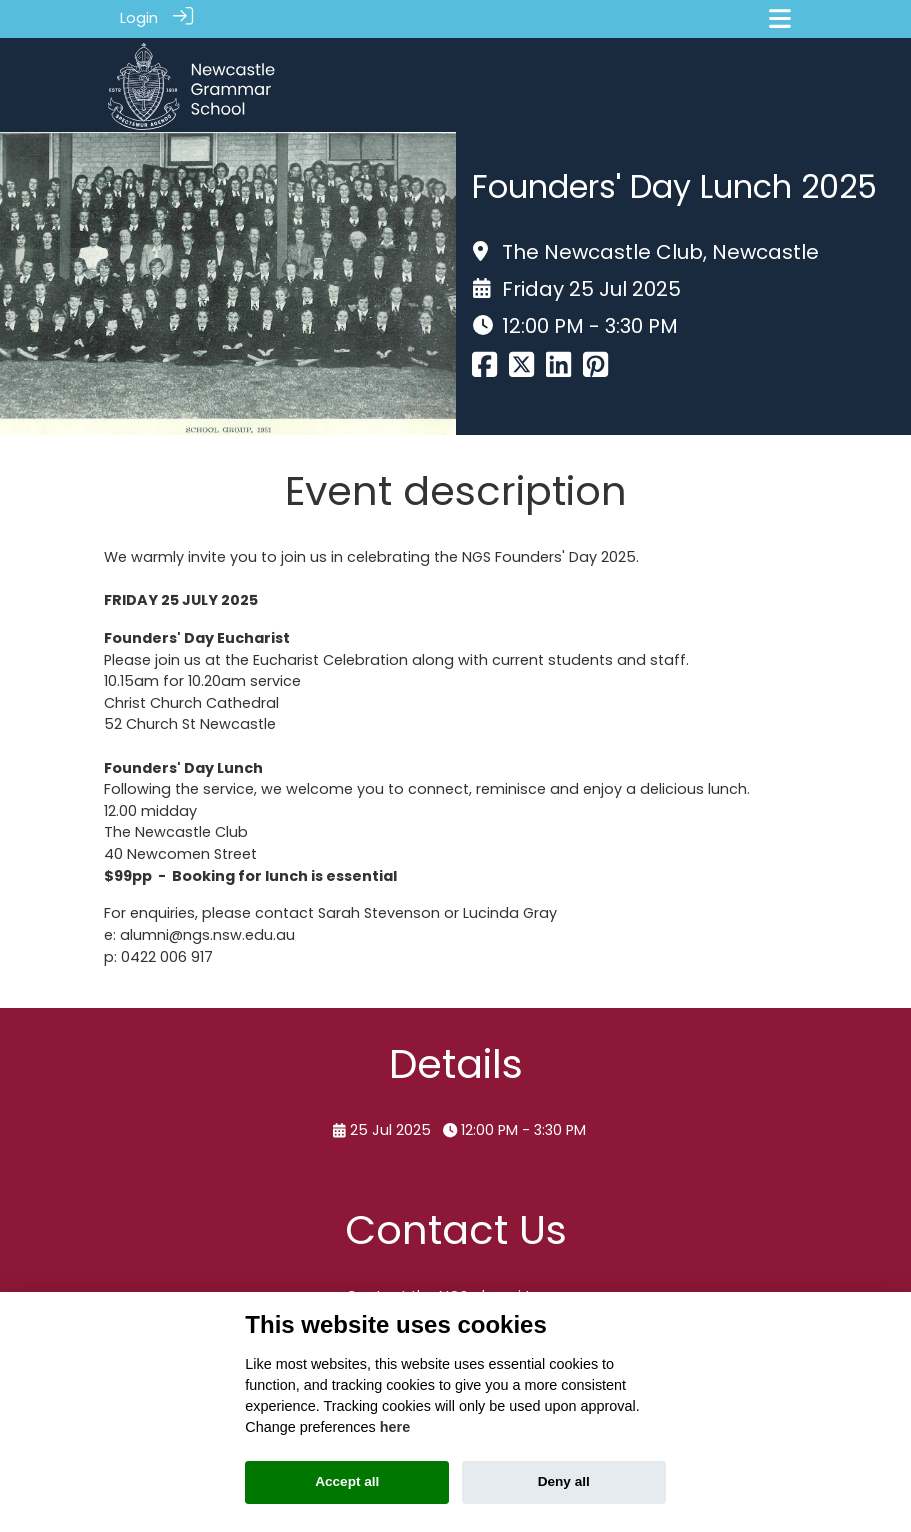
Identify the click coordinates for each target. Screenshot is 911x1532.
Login (139, 18)
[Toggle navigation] (780, 18)
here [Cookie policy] (395, 1427)
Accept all (347, 1481)
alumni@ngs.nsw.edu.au (207, 930)
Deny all (564, 1481)
